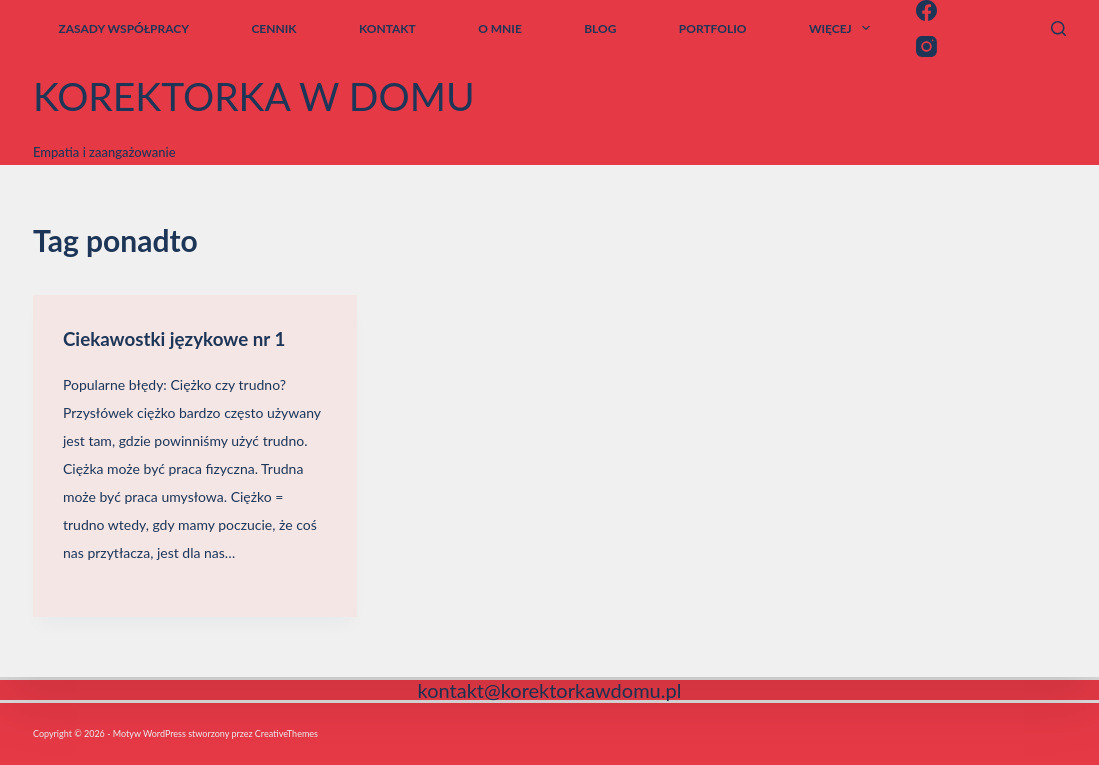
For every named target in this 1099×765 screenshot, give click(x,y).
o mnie (500, 28)
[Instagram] (926, 46)
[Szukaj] (1058, 28)
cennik (273, 28)
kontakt (387, 28)
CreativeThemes (286, 733)
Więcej (843, 28)
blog (600, 28)
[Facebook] (926, 10)
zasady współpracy (123, 28)
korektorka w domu (254, 96)
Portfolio (713, 28)
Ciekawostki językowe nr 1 (181, 338)
